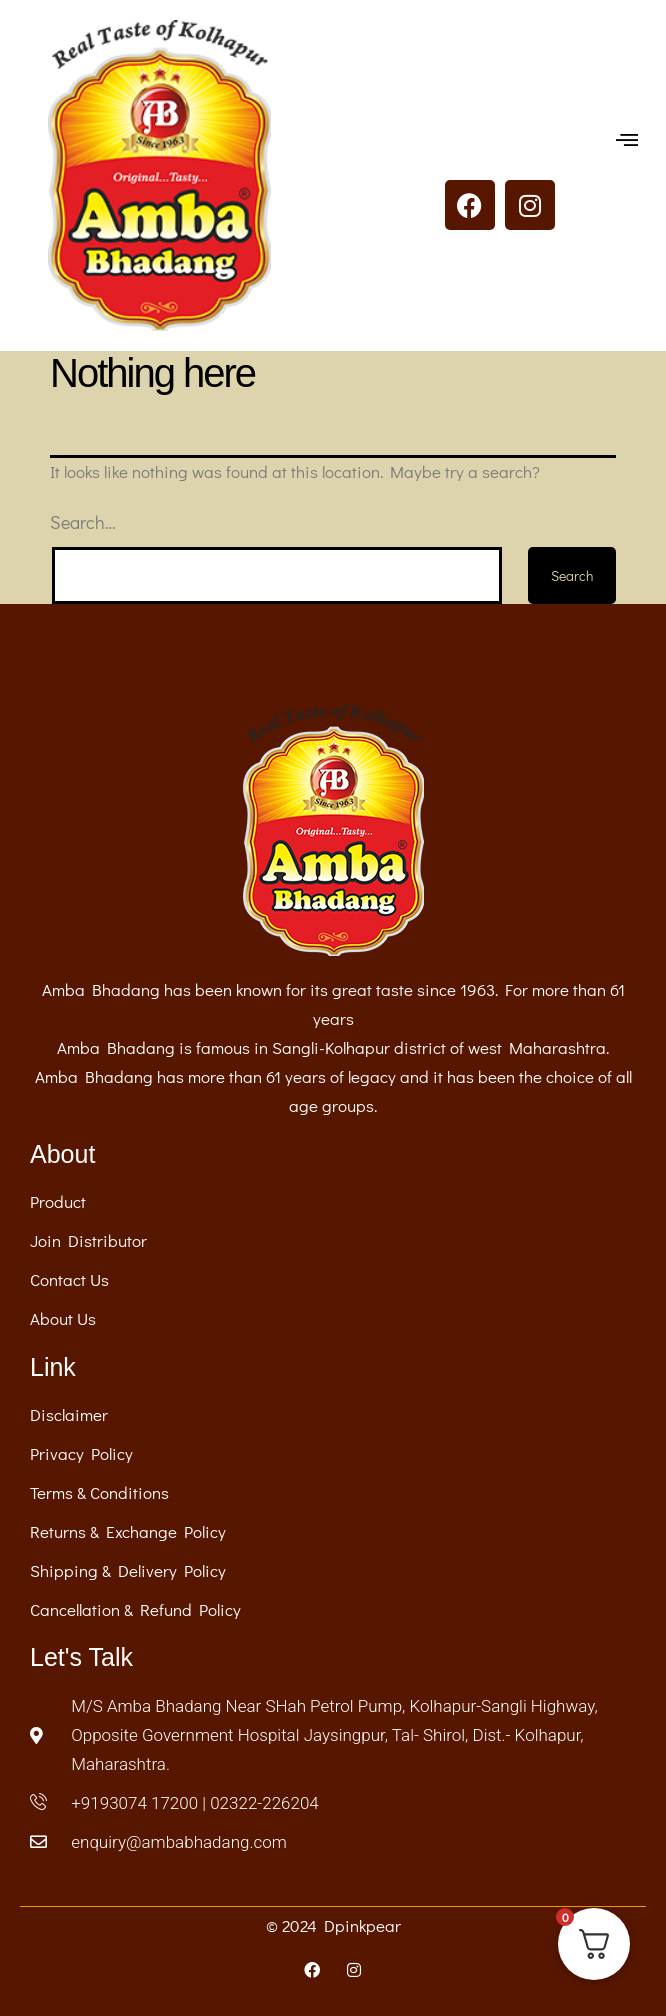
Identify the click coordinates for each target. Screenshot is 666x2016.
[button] (627, 140)
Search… (83, 522)
